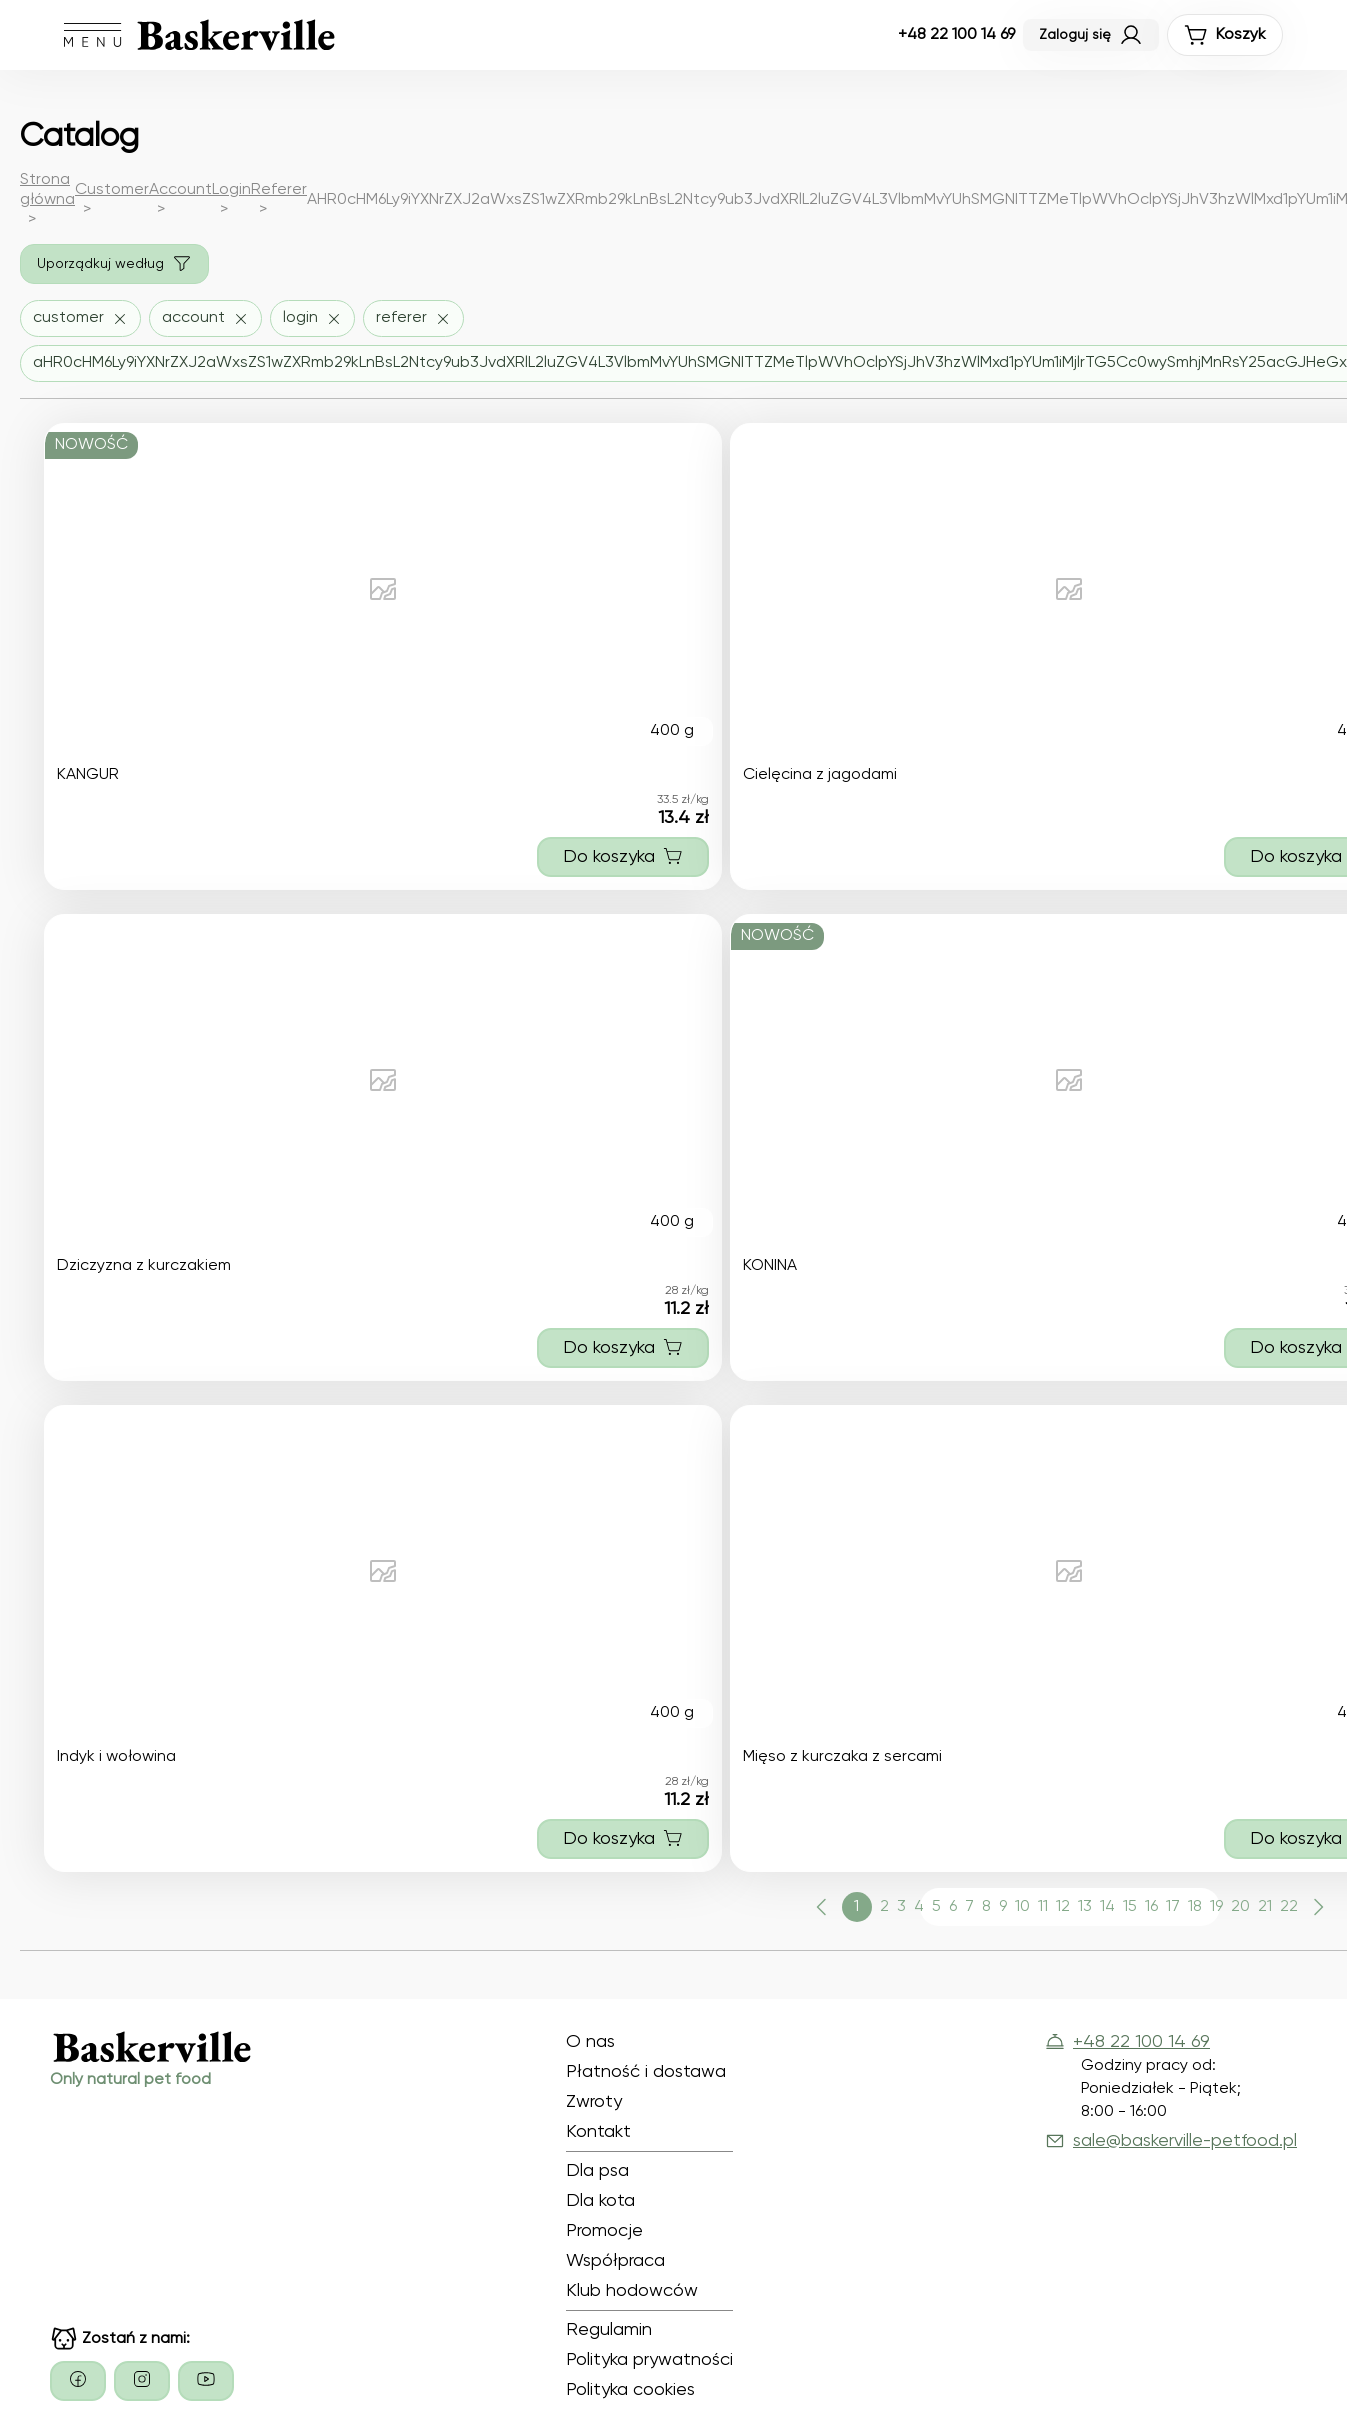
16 (1151, 1907)
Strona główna (47, 190)
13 (1085, 1907)
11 (1043, 1907)
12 (1063, 1907)
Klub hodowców (632, 2291)
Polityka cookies (630, 2390)
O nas (590, 2042)
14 (1107, 1907)
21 (1265, 1907)
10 (1022, 1907)
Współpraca (615, 2261)
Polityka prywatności (649, 2360)
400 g (672, 731)
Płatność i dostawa (646, 2072)
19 (1216, 1907)
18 (1195, 1907)
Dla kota (600, 2201)
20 (1240, 1907)
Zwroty (594, 2102)
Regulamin (609, 2330)
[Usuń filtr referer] (413, 318)
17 (1173, 1907)
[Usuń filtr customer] (80, 318)
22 (1289, 1907)
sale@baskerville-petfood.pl (1171, 2141)
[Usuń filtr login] (312, 318)
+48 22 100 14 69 (956, 35)
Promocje (604, 2231)
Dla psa (597, 2171)
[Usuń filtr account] (205, 318)
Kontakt (598, 2132)
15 (1130, 1907)
